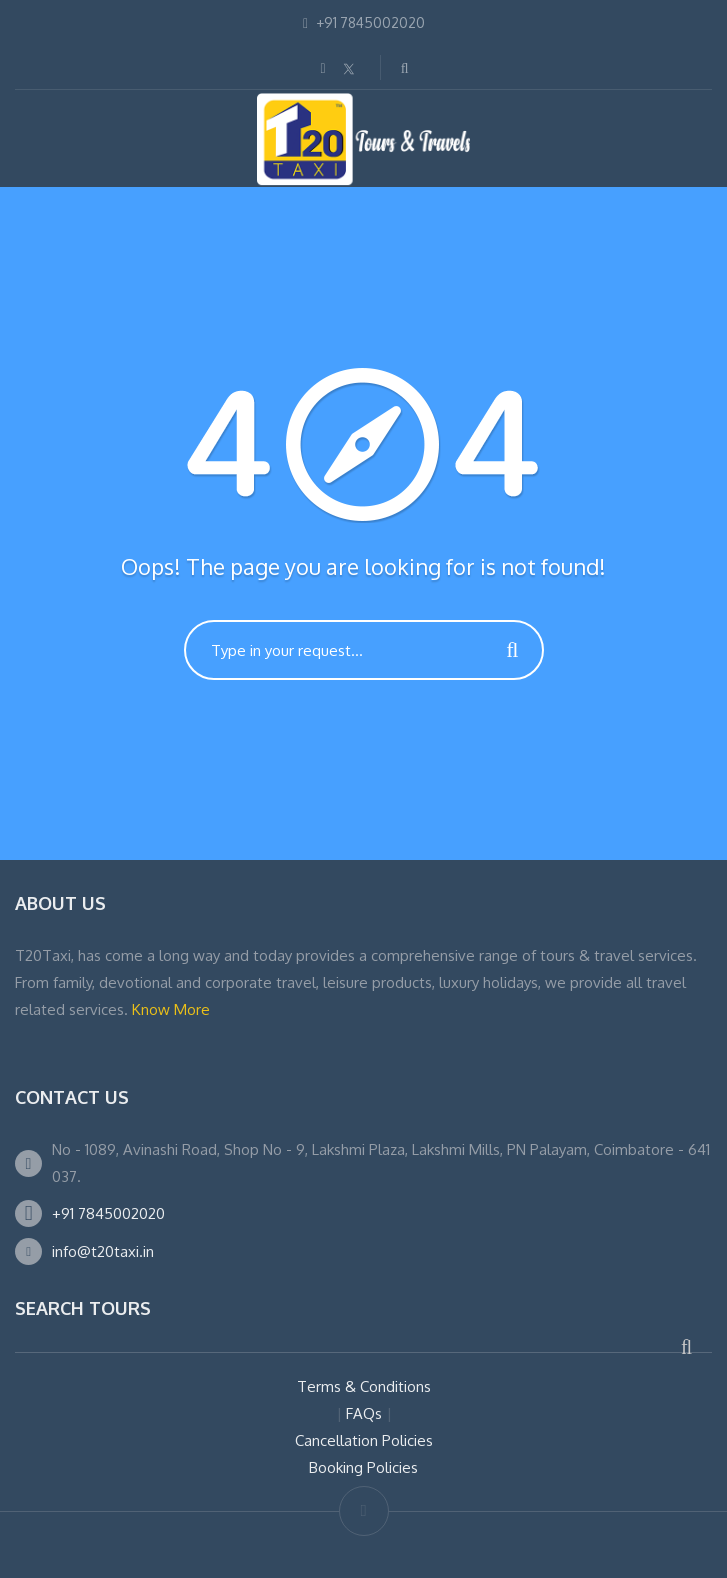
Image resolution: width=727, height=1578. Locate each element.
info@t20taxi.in (103, 1251)
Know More (171, 1009)
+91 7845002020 (108, 1213)
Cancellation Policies (364, 1440)
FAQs (364, 1413)
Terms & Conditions (364, 1386)
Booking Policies (363, 1467)
